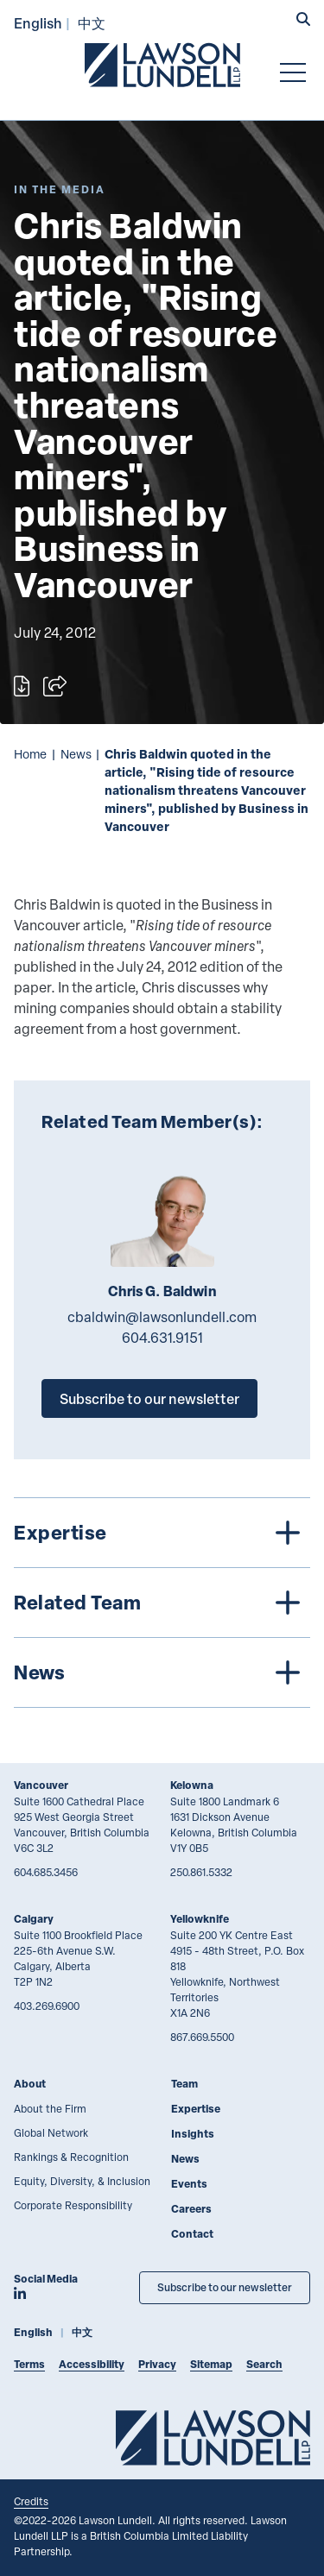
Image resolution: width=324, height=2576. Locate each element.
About (30, 2083)
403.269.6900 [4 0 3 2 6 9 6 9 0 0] (46, 2005)
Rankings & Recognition (71, 2156)
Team (184, 2083)
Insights (192, 2133)
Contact (192, 2233)
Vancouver (41, 1785)
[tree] (162, 1602)
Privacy (157, 2364)
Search (264, 2364)
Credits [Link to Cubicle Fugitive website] (31, 2501)
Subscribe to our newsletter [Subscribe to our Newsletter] (224, 2287)
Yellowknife (199, 1919)
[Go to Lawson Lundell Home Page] (162, 64)
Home (30, 754)
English (38, 23)
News (76, 754)
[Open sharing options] (55, 686)
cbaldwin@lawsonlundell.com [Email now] (162, 1316)
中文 (91, 23)
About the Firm (50, 2108)
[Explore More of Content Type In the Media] (59, 189)
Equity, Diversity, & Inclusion (82, 2181)
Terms (29, 2364)
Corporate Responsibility (73, 2205)
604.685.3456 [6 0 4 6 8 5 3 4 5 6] (46, 1872)
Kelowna (191, 1785)
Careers (191, 2208)
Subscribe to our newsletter (149, 1398)
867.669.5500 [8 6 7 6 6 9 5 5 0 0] (202, 2037)
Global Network (51, 2132)
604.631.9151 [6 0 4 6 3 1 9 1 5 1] (162, 1337)
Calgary (34, 1919)
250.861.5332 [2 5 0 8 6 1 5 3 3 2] (201, 1872)
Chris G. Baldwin (162, 1291)
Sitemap (211, 2364)
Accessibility (91, 2364)
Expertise (195, 2108)
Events (189, 2183)
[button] (303, 20)
